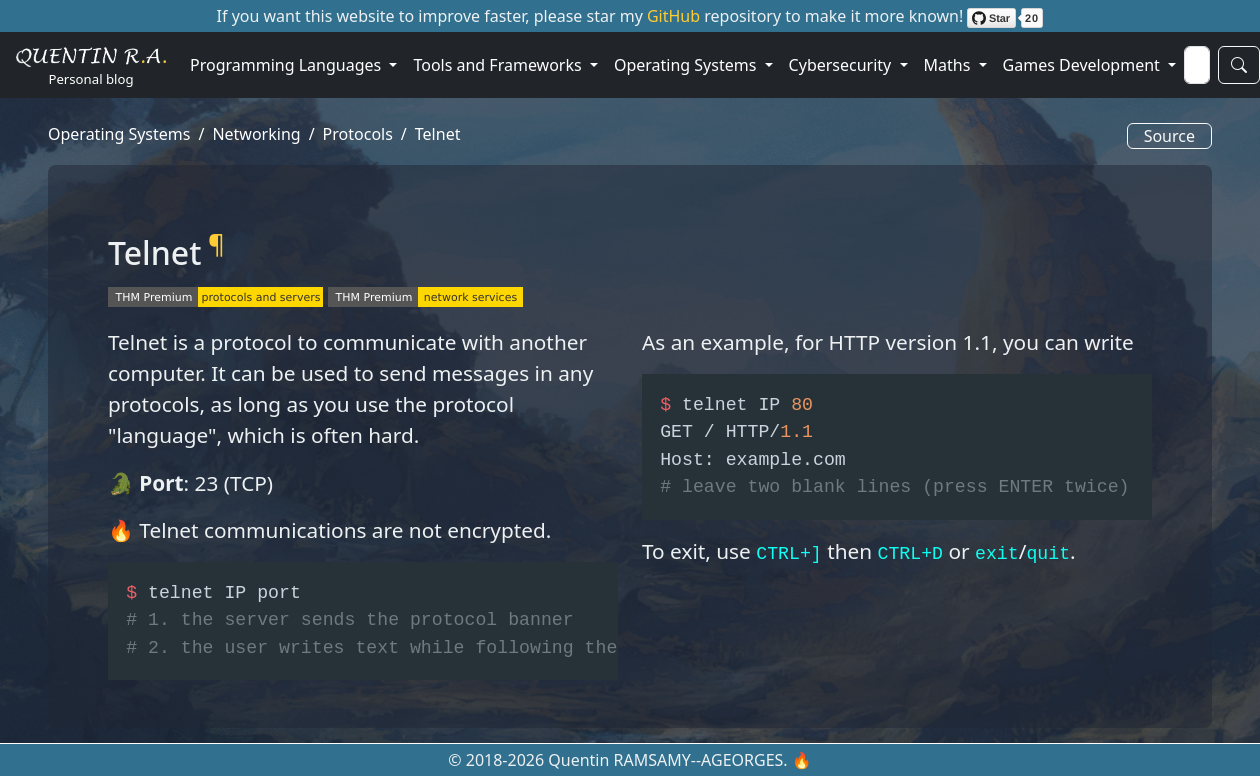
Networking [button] (256, 134)
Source (1169, 136)
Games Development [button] (1083, 65)
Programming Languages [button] (287, 65)
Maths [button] (949, 65)
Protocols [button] (358, 134)
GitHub (675, 16)
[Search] (1197, 65)
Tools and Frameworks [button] (499, 65)
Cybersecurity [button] (842, 65)
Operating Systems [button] (687, 65)
